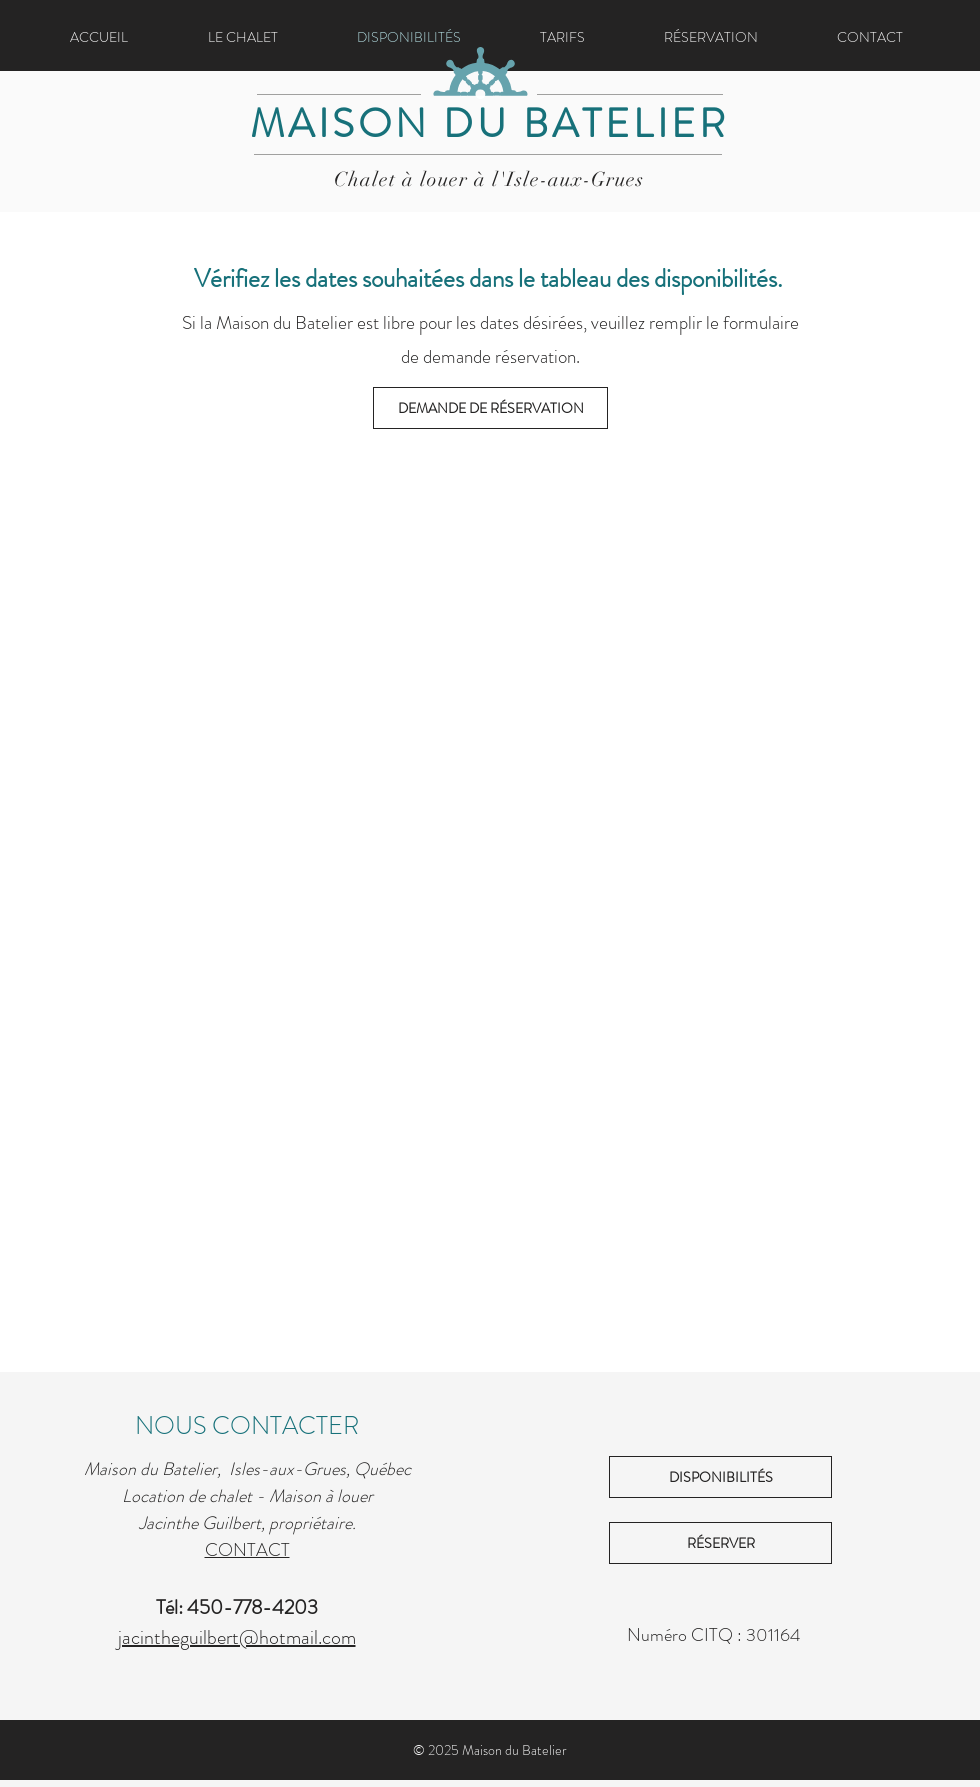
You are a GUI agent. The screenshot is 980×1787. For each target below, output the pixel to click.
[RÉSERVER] (720, 1543)
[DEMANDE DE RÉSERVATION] (490, 408)
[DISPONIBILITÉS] (720, 1477)
